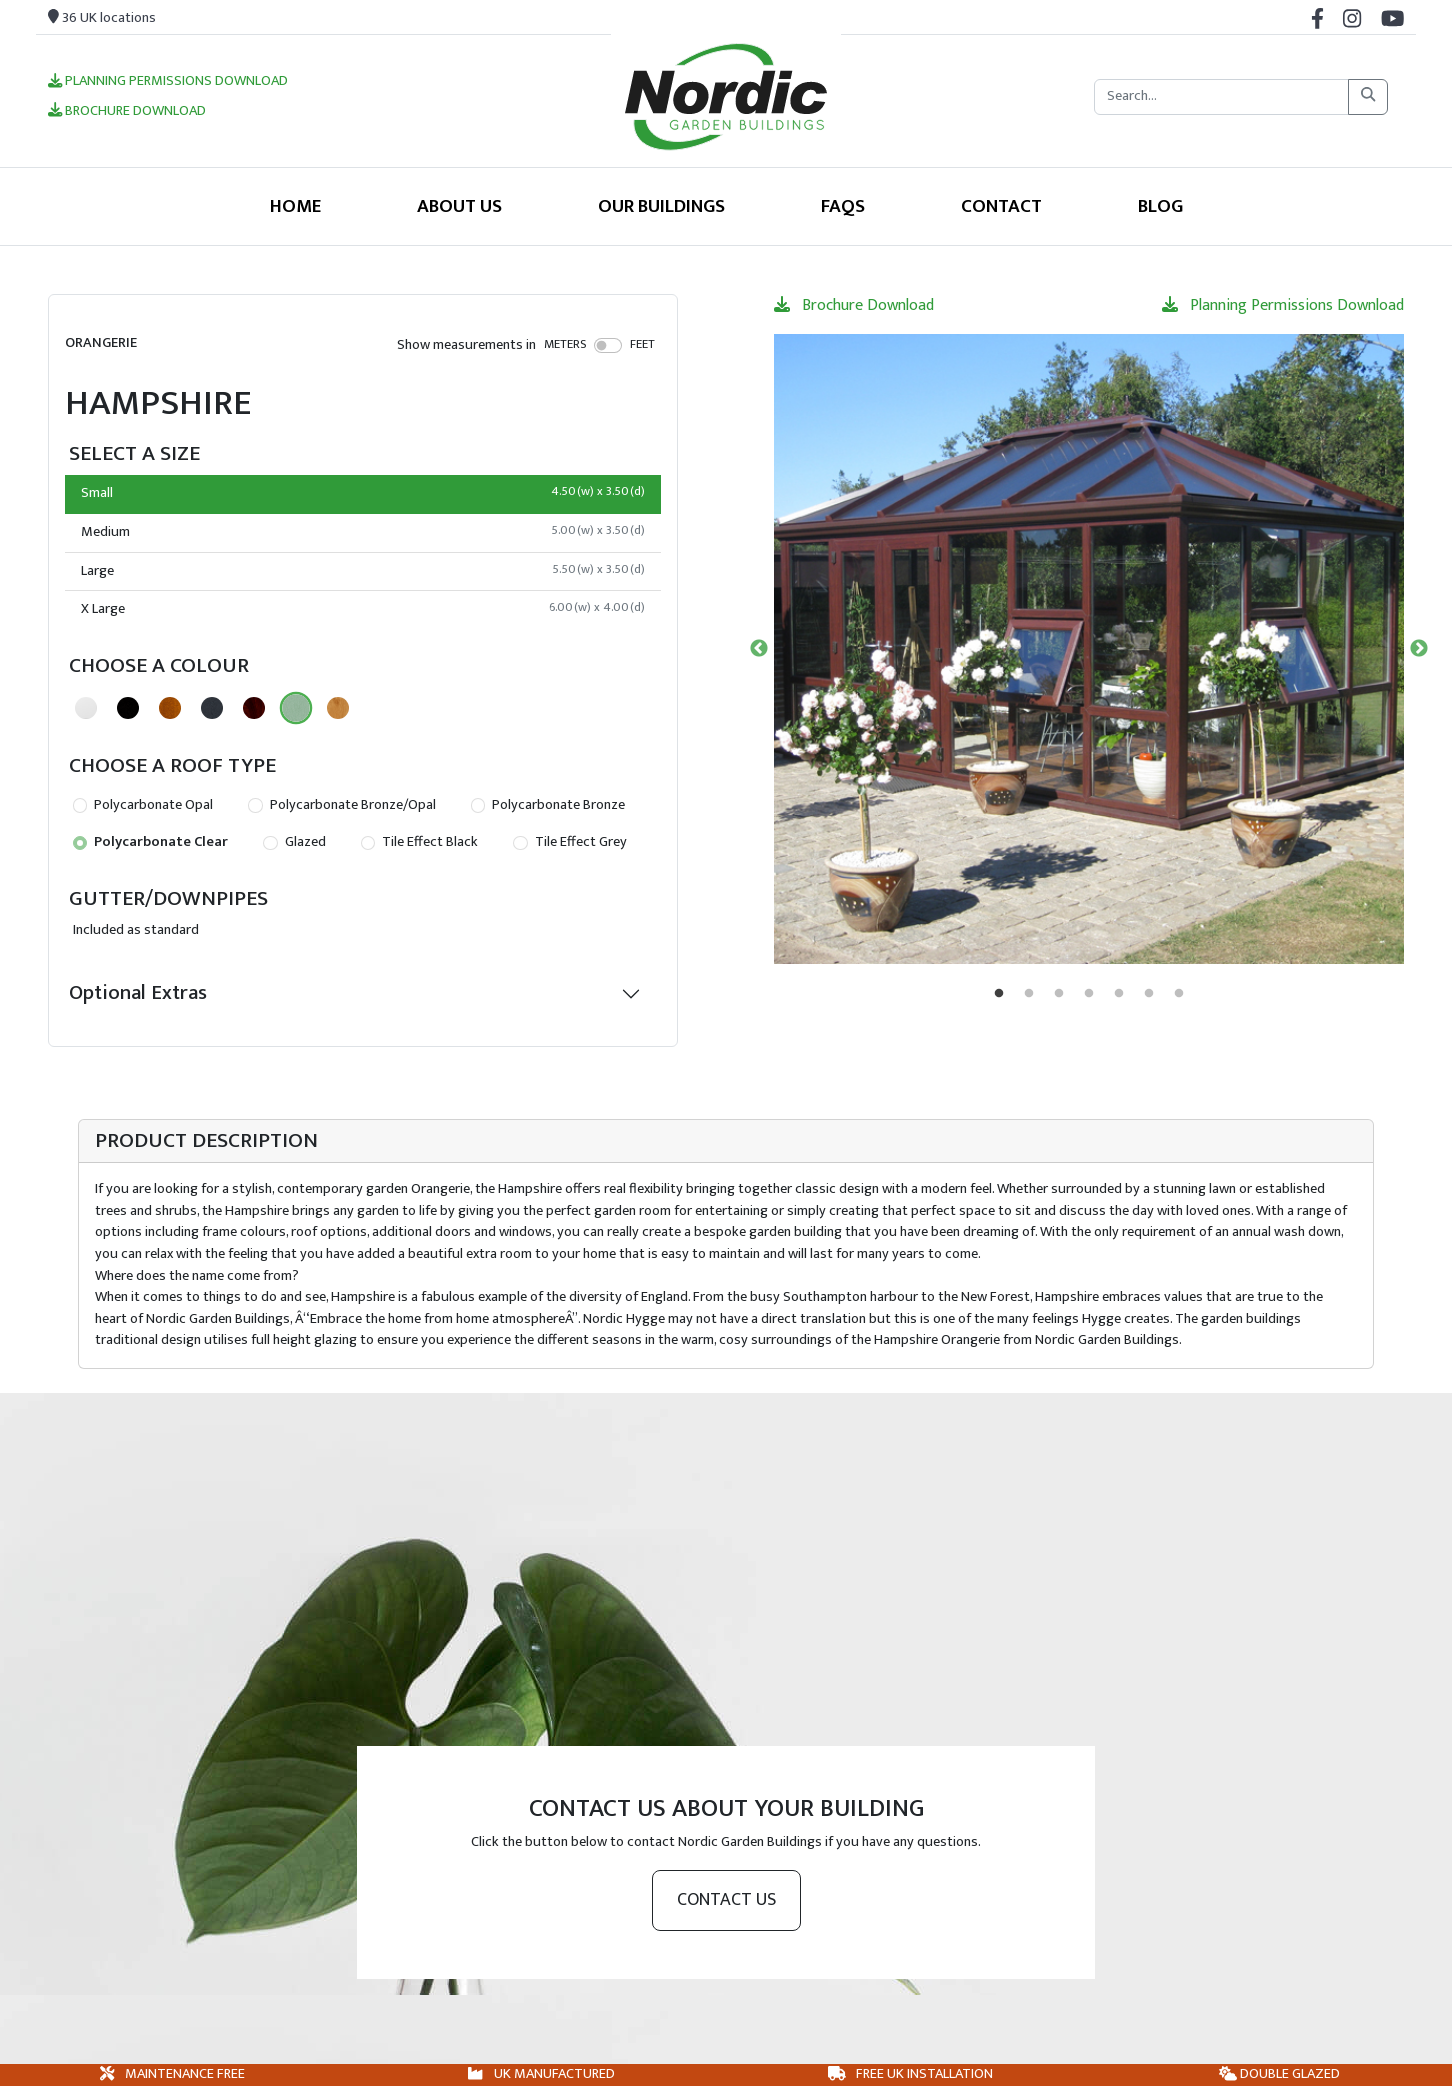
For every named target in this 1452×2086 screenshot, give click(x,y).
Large (363, 571)
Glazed (294, 842)
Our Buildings (661, 206)
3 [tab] (1059, 994)
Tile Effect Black (419, 842)
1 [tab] (999, 994)
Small (363, 493)
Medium (363, 532)
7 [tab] (1179, 994)
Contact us (726, 1900)
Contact (1001, 206)
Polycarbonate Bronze (548, 805)
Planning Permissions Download (168, 82)
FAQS (843, 206)
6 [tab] (1149, 994)
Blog (1160, 206)
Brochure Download (127, 112)
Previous (759, 649)
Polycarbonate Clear (150, 842)
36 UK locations (102, 18)
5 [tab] (1119, 994)
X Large (363, 609)
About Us (459, 206)
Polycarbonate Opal (143, 805)
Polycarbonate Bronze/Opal (341, 805)
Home (295, 206)
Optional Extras (138, 992)
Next (1419, 649)
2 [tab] (1029, 994)
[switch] (608, 345)
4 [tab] (1089, 994)
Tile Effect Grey (569, 842)
